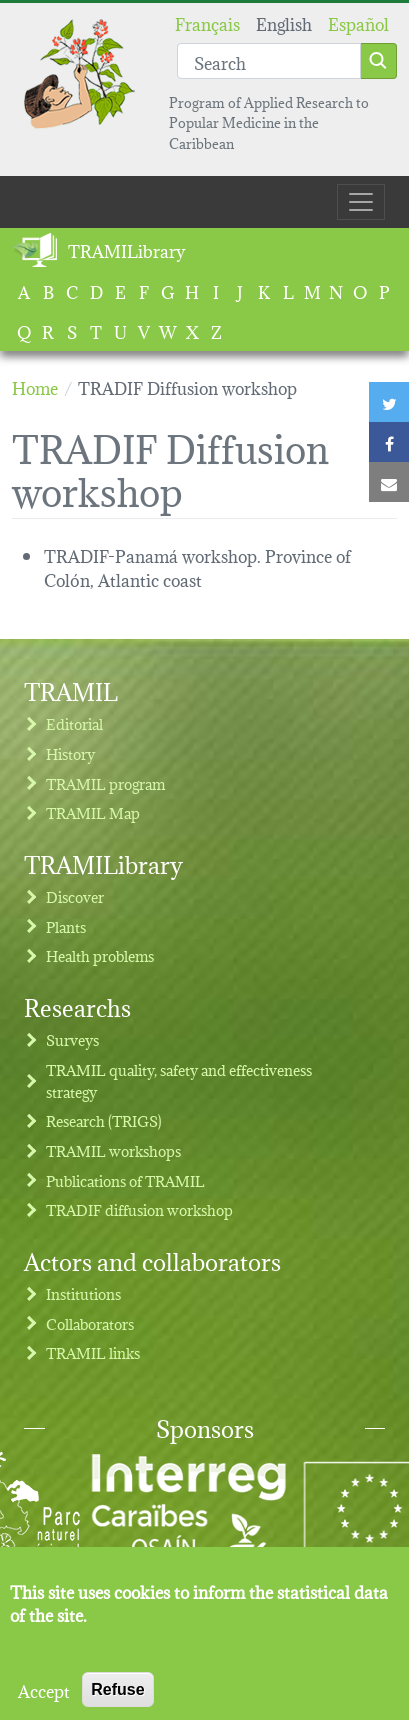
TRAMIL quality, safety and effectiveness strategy (179, 1080)
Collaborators (90, 1323)
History (70, 753)
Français (207, 22)
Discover (75, 896)
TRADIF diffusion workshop (139, 1209)
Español (358, 22)
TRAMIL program (105, 783)
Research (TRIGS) (104, 1120)
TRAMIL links (93, 1352)
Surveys (72, 1039)
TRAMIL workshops (113, 1150)
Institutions (83, 1293)
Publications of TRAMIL (125, 1180)
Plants (66, 926)
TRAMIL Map (93, 812)
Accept (44, 1704)
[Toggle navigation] (361, 202)
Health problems (100, 955)
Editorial (74, 723)
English (284, 22)
